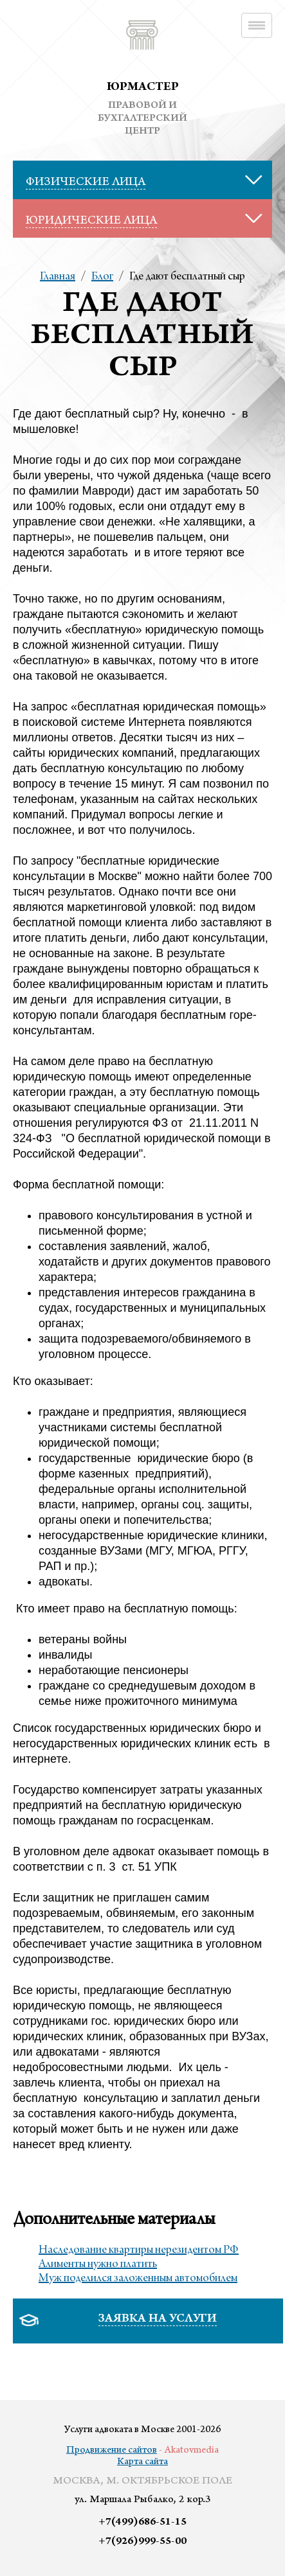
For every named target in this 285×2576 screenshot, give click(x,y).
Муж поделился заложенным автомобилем (138, 2278)
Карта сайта (142, 2462)
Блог (102, 276)
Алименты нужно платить (98, 2264)
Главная (57, 276)
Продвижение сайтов (111, 2451)
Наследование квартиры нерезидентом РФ (139, 2250)
